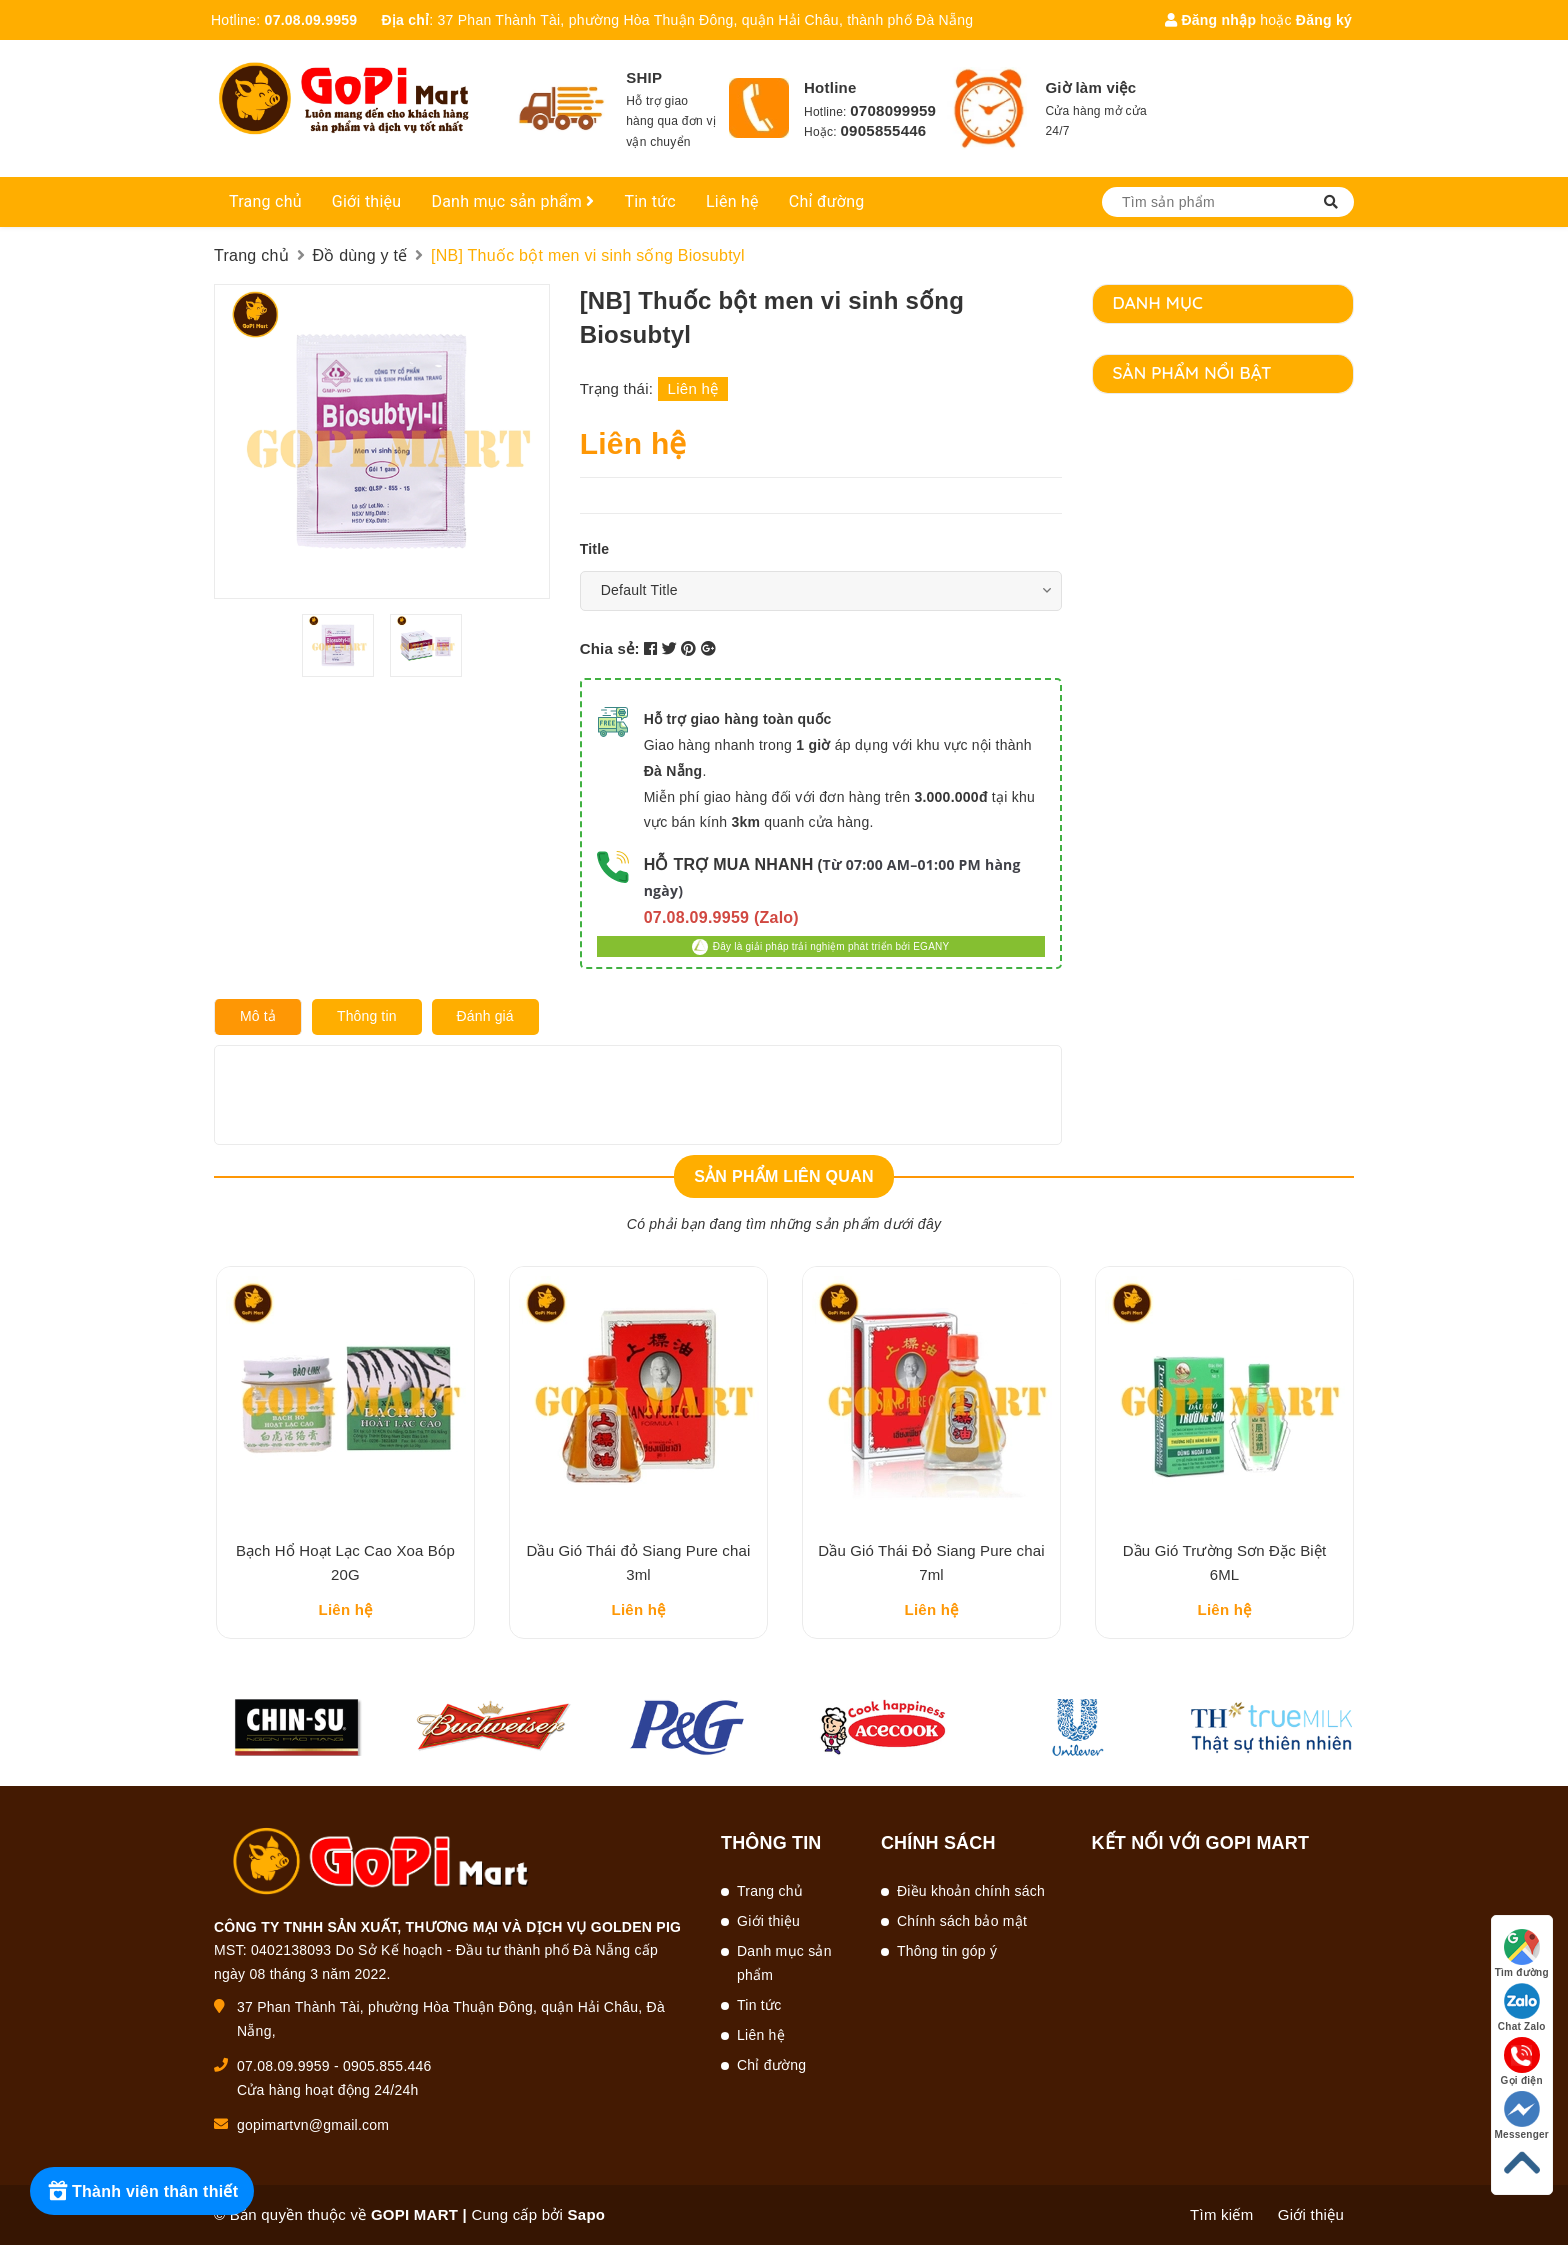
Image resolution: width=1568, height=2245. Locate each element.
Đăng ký (1324, 20)
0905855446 (884, 130)
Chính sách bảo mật (962, 1921)
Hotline (830, 87)
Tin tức (650, 201)
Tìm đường (1522, 1953)
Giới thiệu (367, 201)
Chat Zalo (1522, 2007)
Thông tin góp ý (947, 1951)
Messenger (1522, 2115)
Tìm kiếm (1221, 2214)
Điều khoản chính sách (971, 1891)
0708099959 (893, 110)
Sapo (587, 2214)
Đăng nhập (1210, 20)
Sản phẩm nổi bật (1192, 372)
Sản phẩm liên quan (784, 1176)
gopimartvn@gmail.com (313, 2125)
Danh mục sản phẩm (512, 201)
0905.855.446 (387, 2066)
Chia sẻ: (610, 648)
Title (595, 549)
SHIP (644, 77)
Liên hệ (732, 201)
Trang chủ (265, 201)
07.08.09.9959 (311, 20)
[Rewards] (142, 2191)
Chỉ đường (827, 201)
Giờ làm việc (1090, 87)
